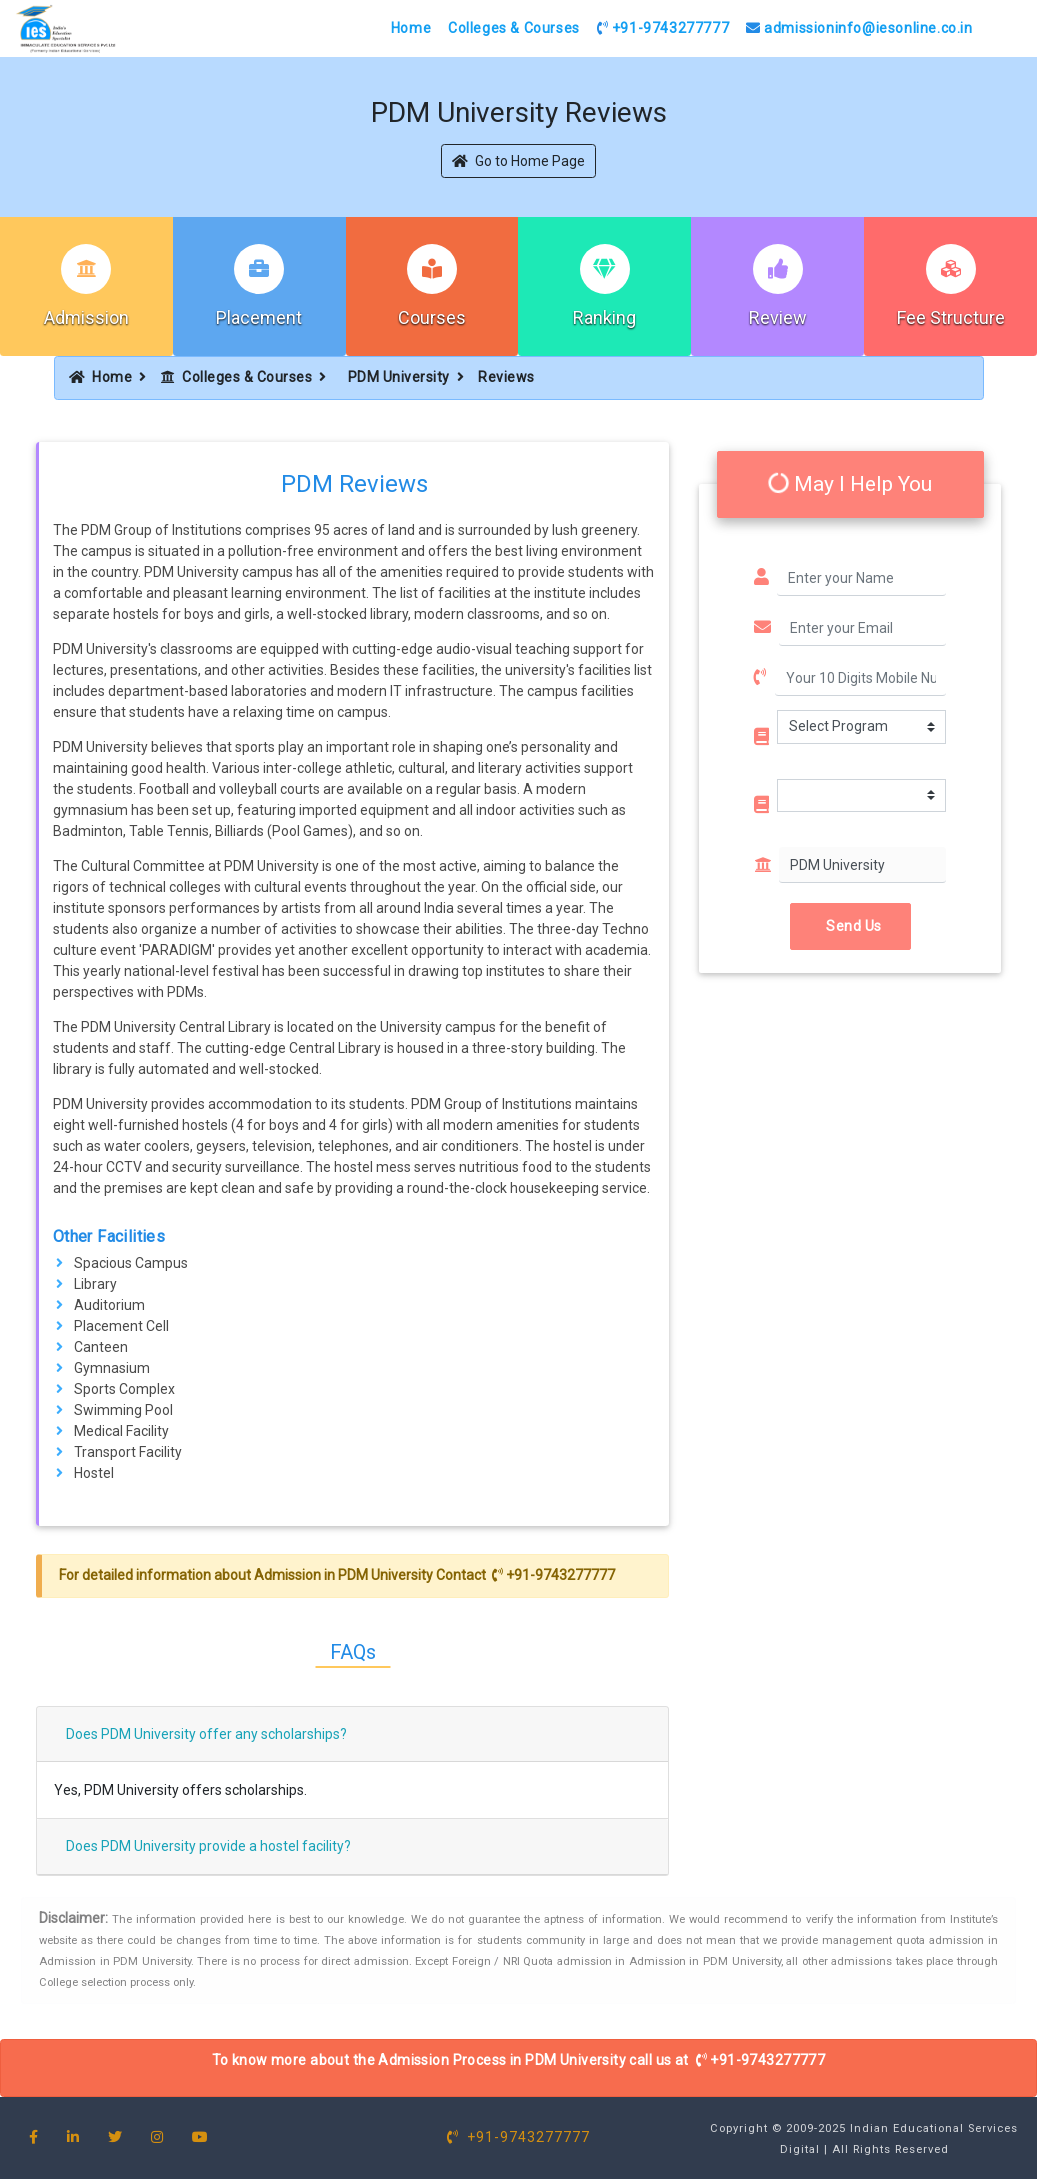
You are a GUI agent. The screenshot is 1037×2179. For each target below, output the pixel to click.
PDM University (399, 377)
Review (778, 317)
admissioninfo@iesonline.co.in (859, 28)
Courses (432, 317)
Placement (259, 317)
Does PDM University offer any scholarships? (206, 1734)
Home (411, 28)
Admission (86, 317)
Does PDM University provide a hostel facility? (208, 1846)
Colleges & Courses (514, 28)
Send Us (850, 926)
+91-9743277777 (663, 28)
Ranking (604, 317)
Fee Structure (951, 317)
